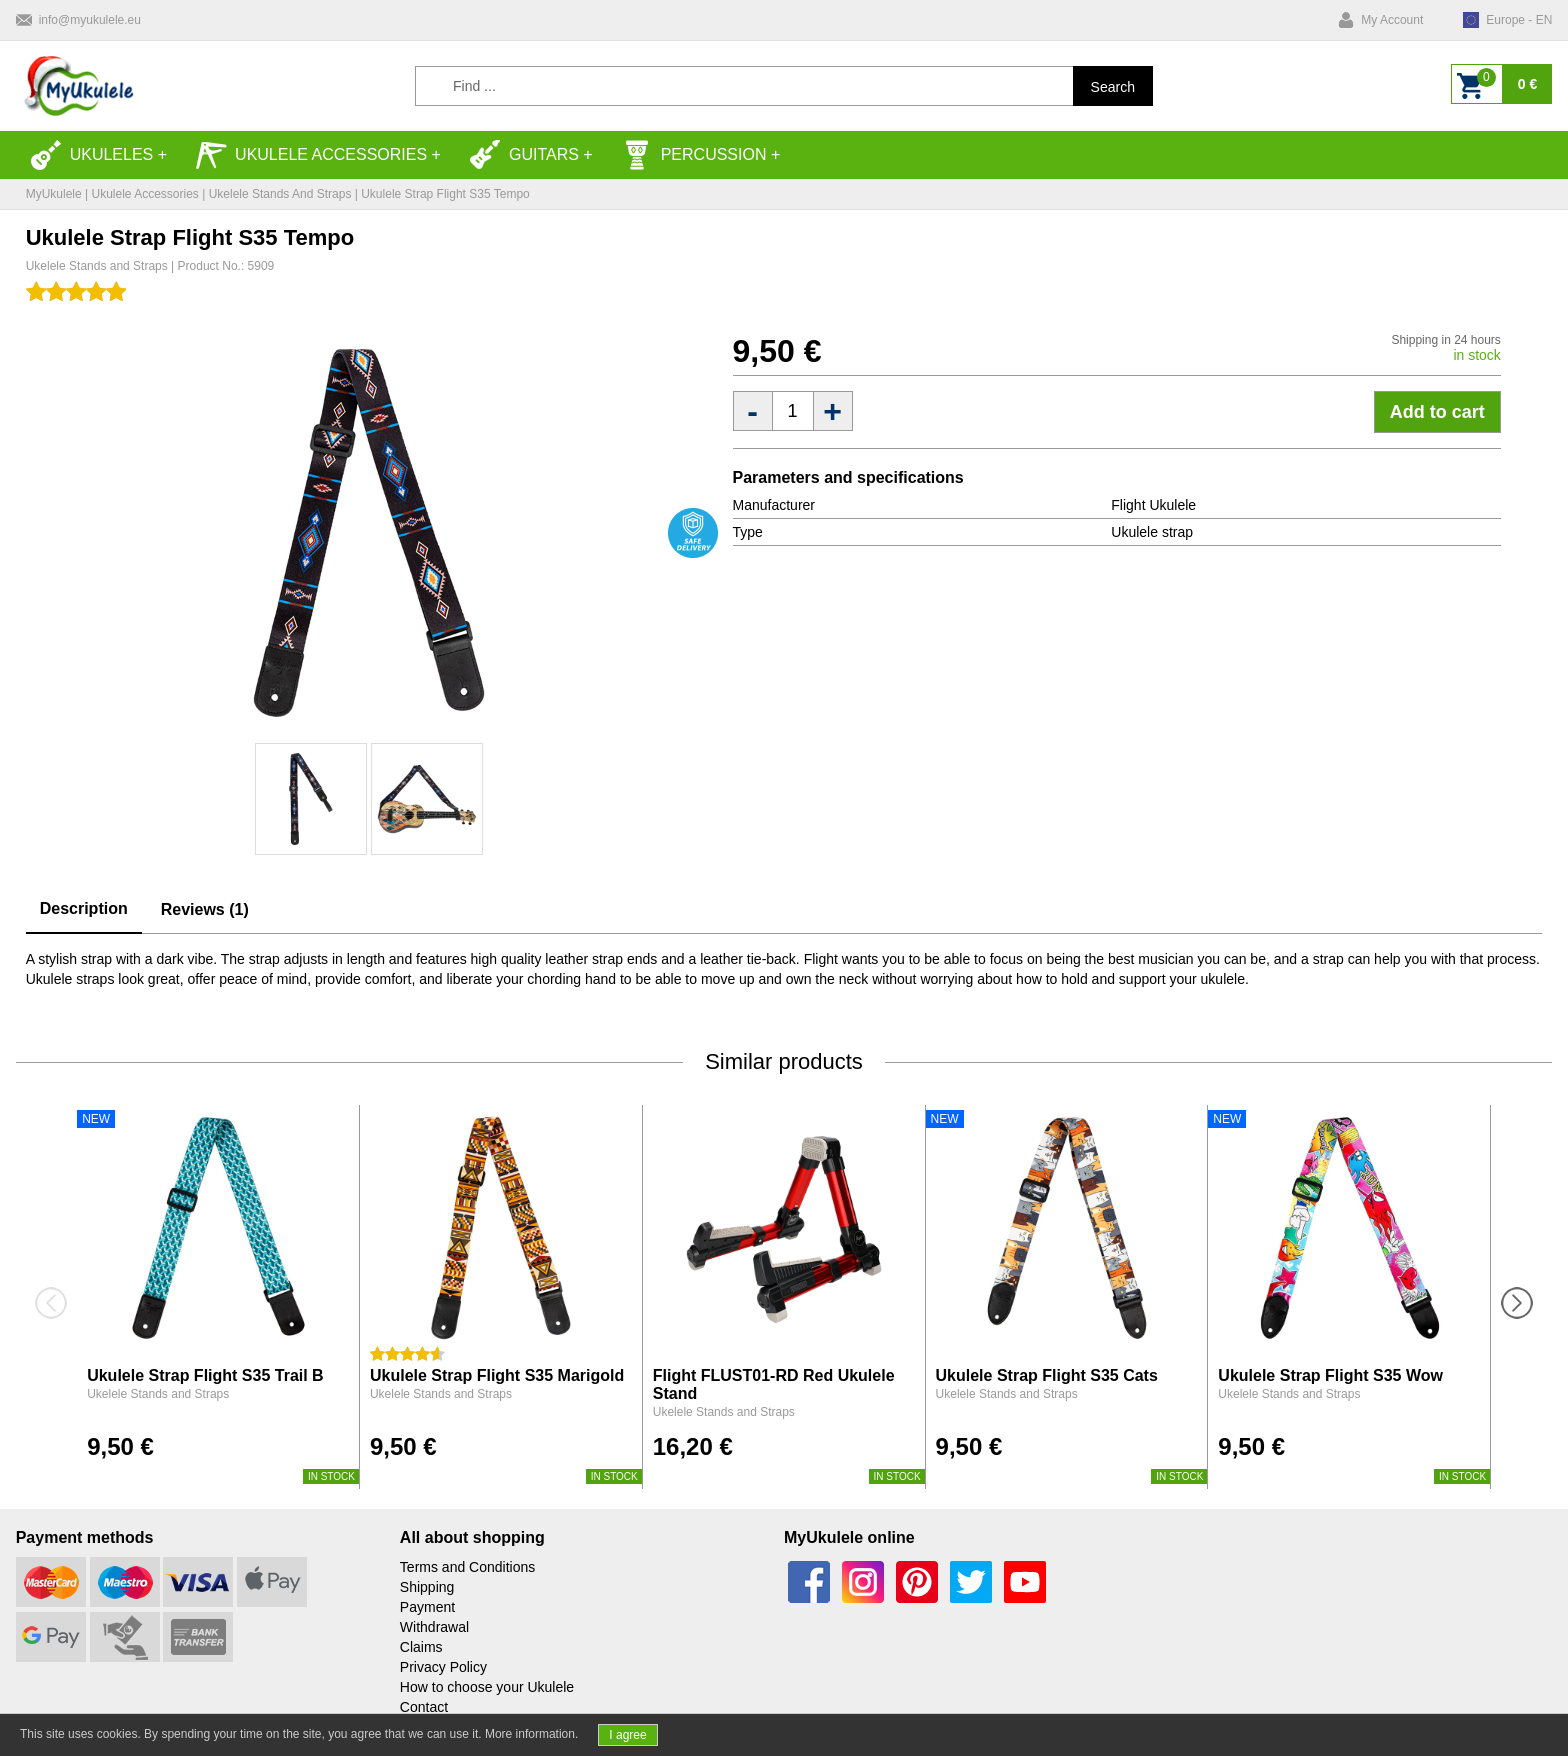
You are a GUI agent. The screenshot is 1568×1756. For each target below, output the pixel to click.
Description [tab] (84, 908)
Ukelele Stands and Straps (280, 194)
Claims (421, 1647)
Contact (424, 1707)
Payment (427, 1607)
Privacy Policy (443, 1667)
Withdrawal (434, 1627)
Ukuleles (92, 155)
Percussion (694, 155)
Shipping (427, 1587)
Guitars (524, 155)
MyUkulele (54, 194)
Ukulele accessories (311, 155)
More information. (531, 1734)
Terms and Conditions (467, 1567)
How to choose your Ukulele (487, 1687)
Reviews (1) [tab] (205, 909)
